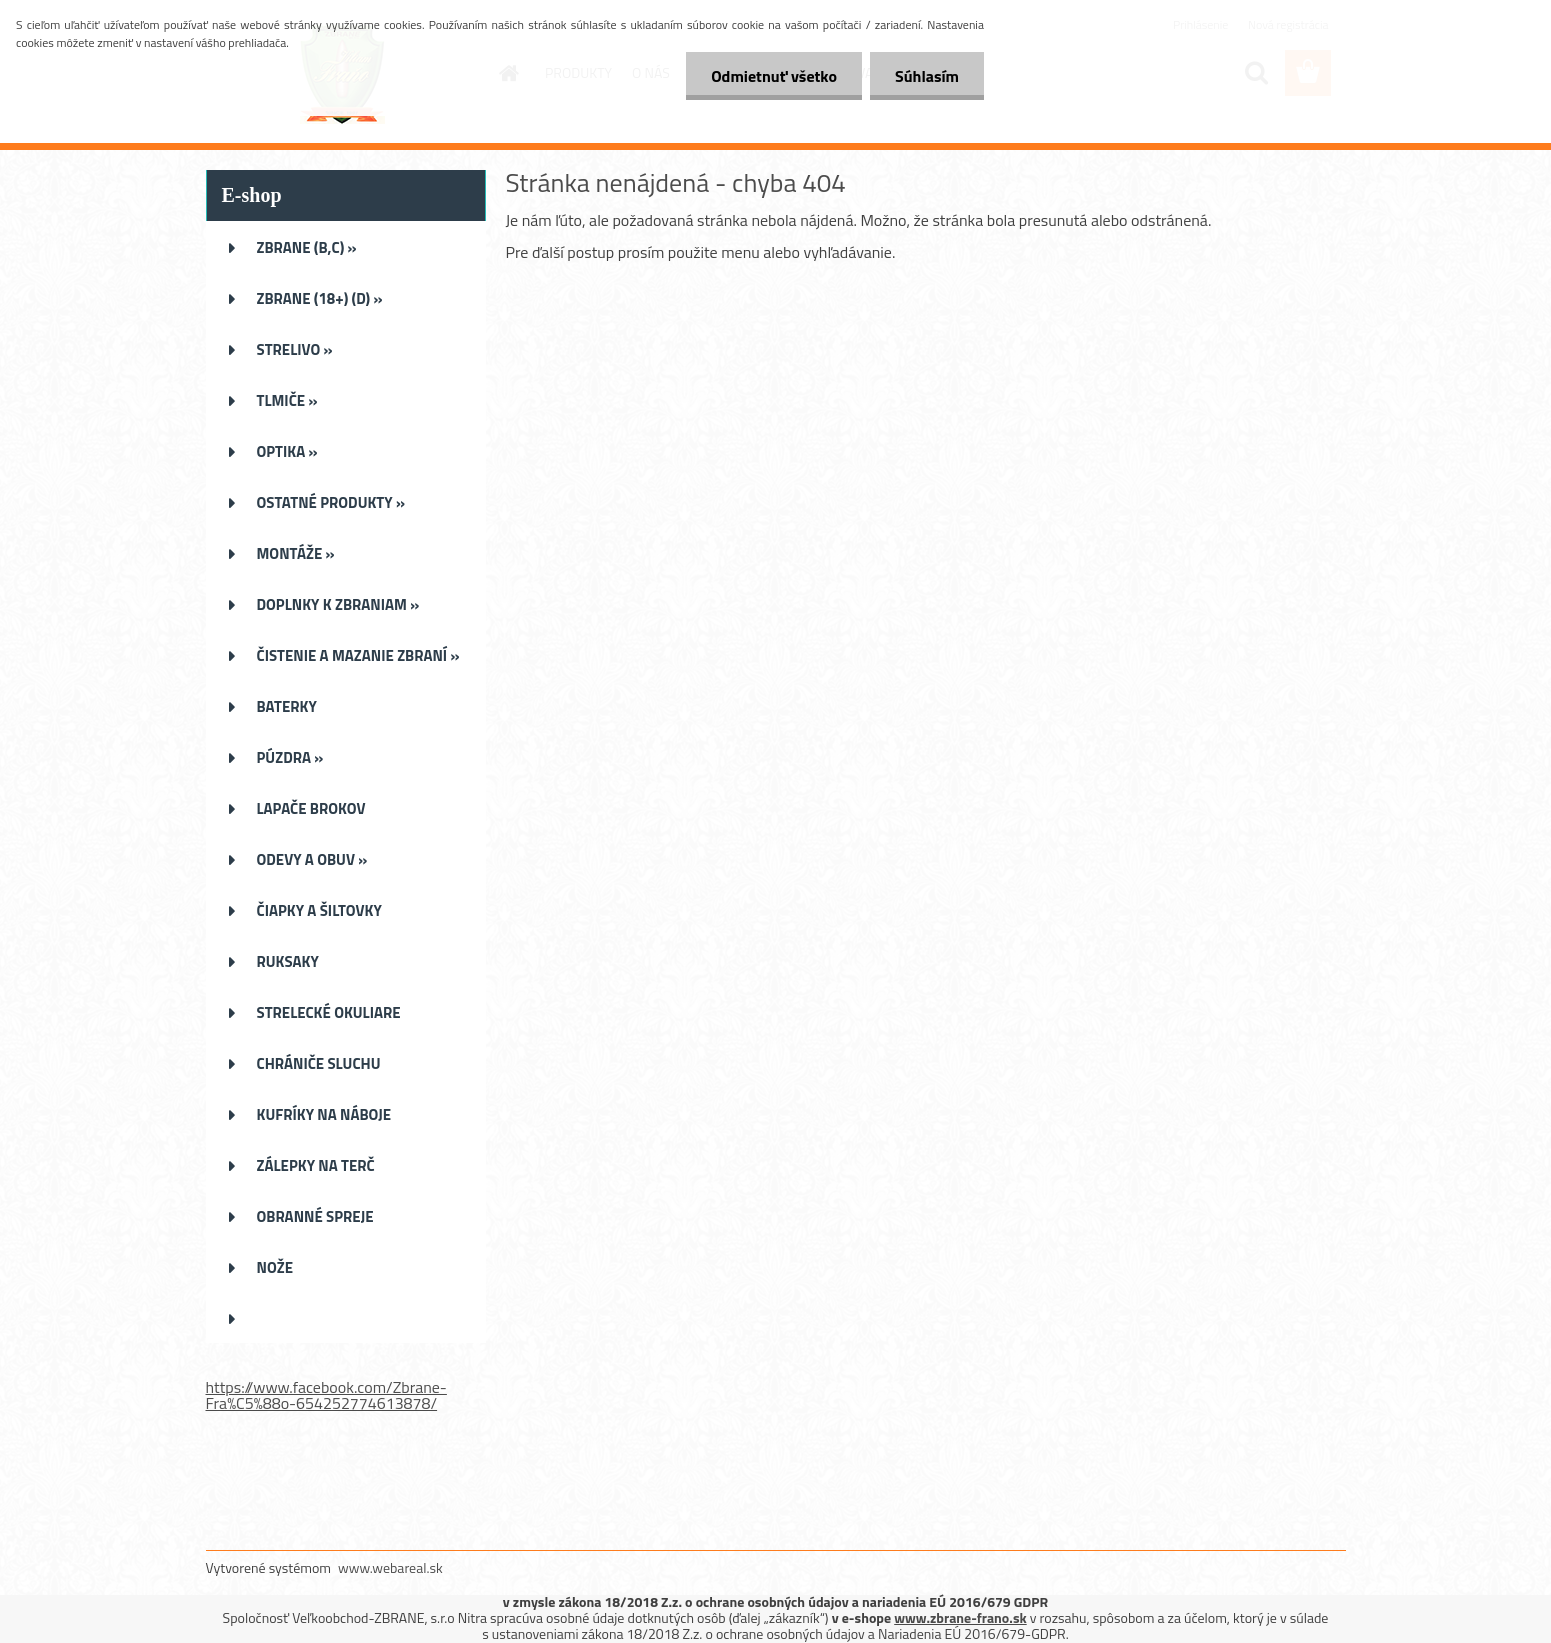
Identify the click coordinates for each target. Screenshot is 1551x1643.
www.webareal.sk (390, 1567)
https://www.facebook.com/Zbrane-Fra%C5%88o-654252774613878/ (326, 1395)
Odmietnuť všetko (774, 76)
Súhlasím (927, 76)
